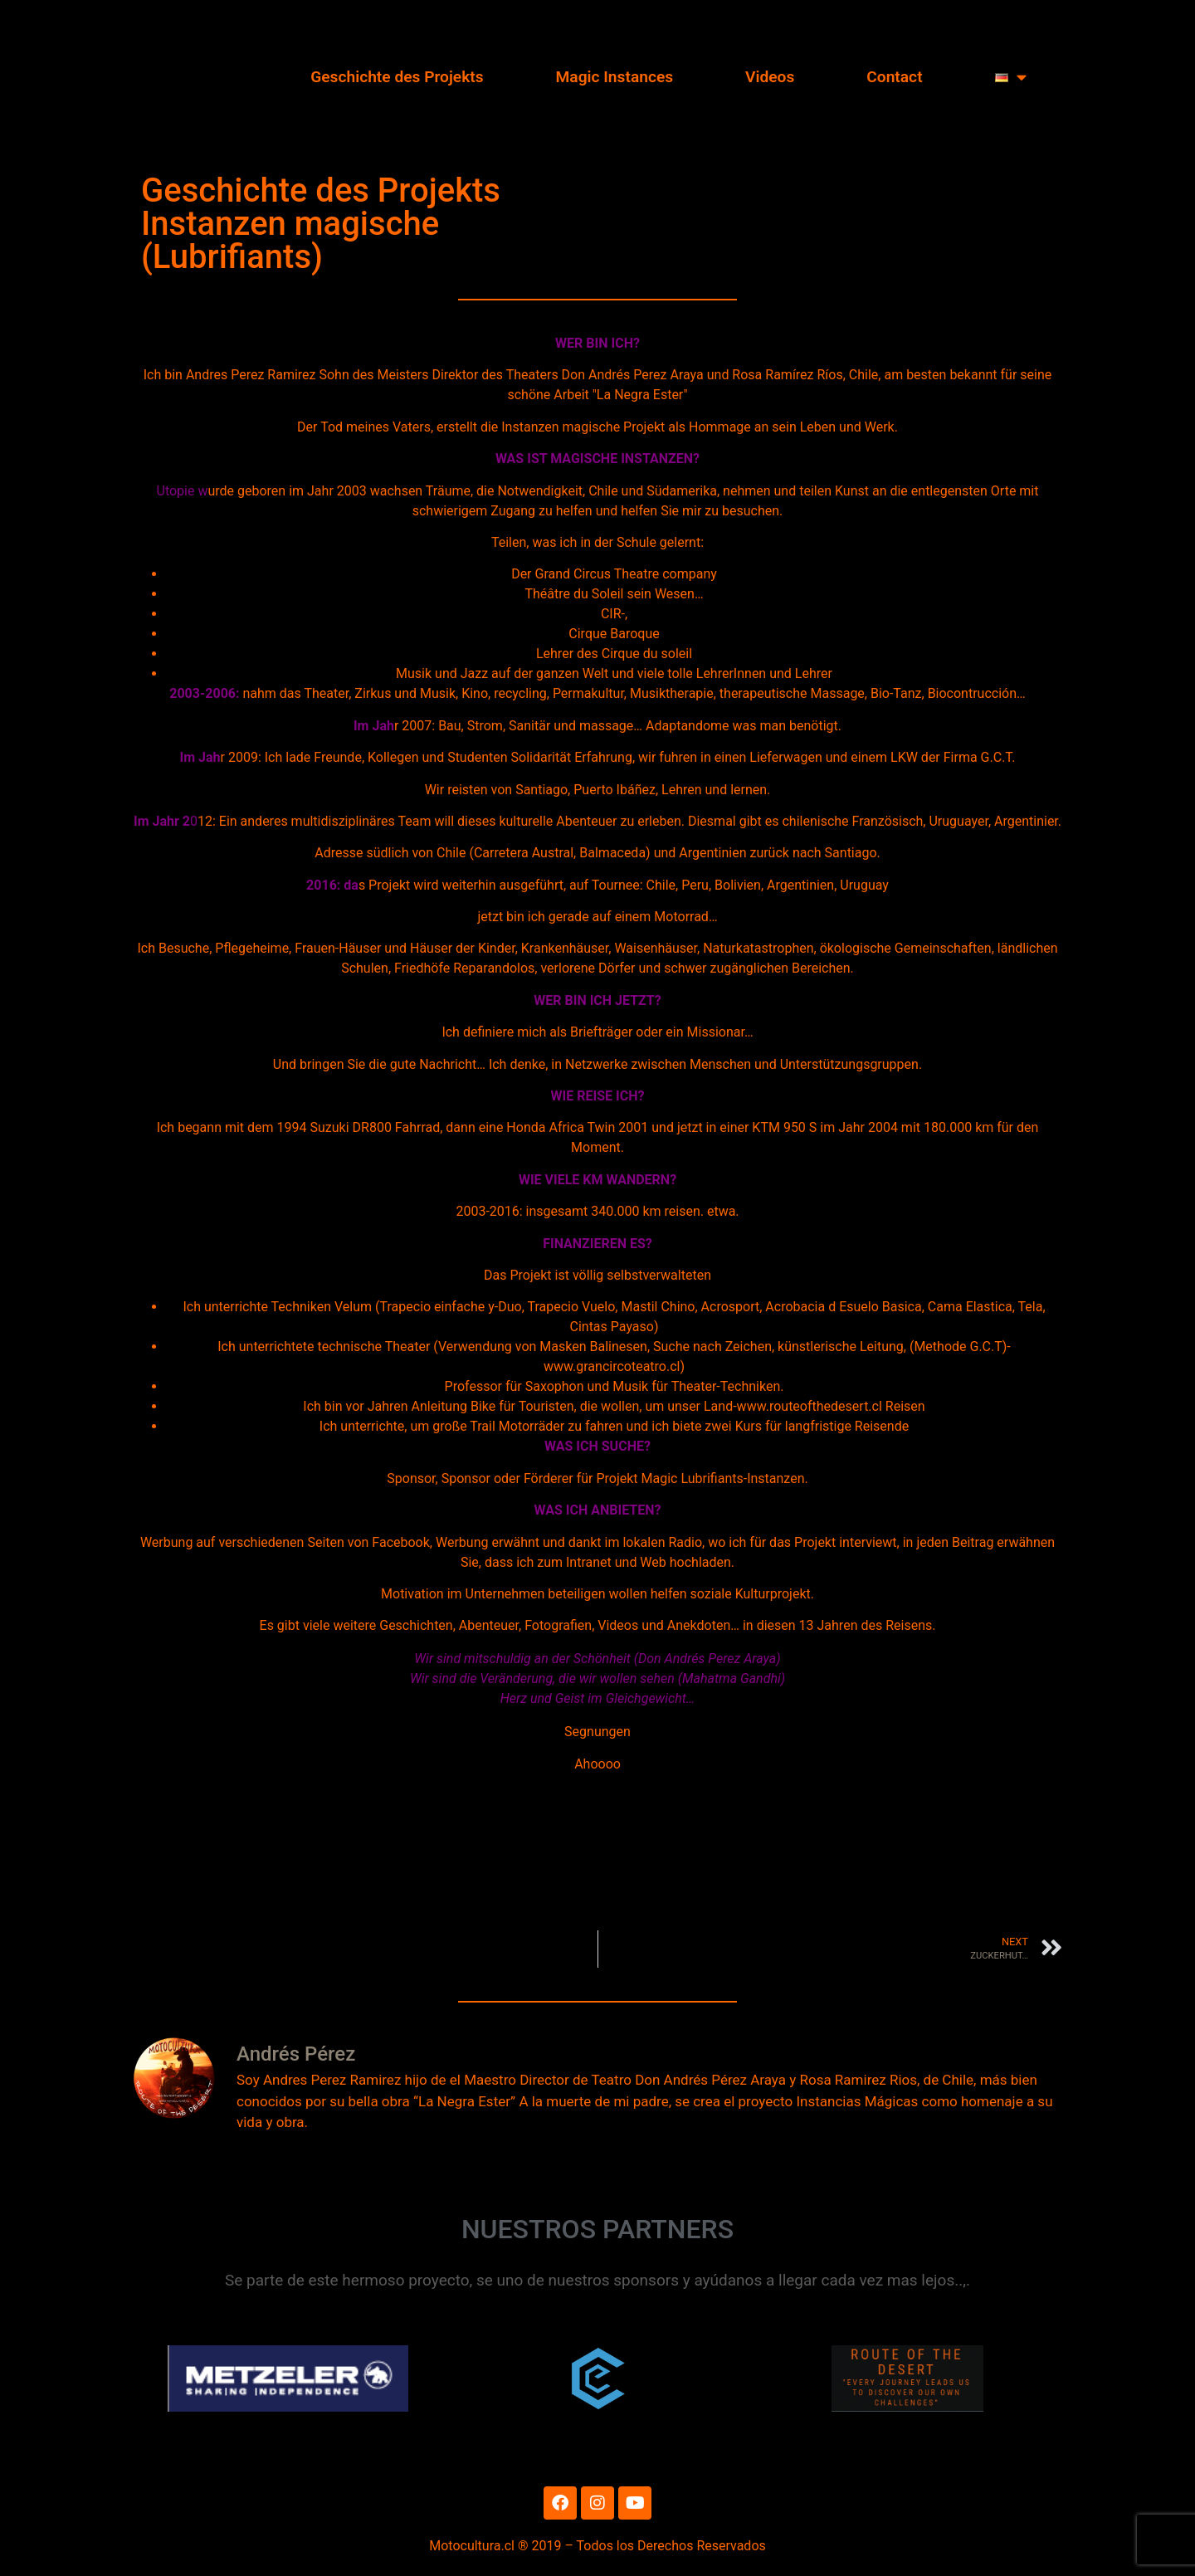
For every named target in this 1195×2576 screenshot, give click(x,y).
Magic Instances (615, 76)
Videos (769, 76)
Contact (894, 76)
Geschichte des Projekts (396, 76)
